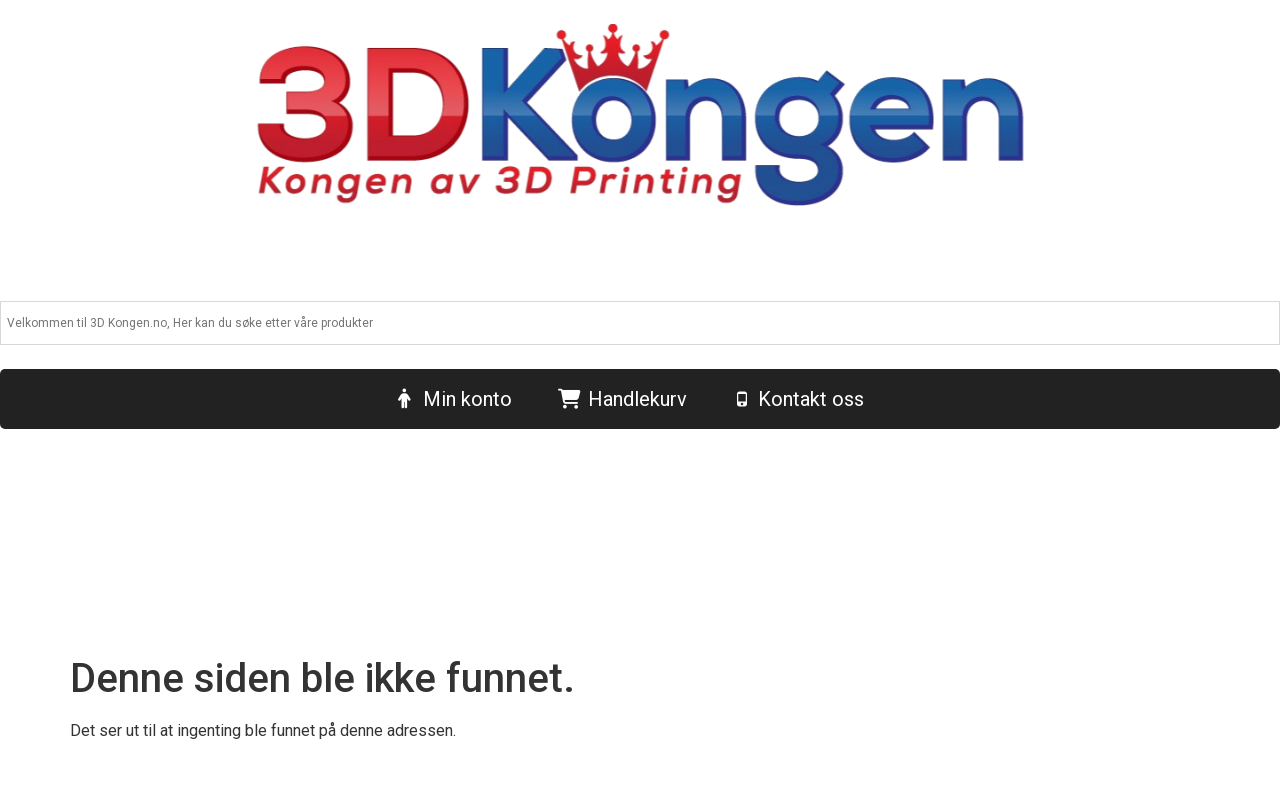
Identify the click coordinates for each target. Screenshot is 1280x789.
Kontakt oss (811, 399)
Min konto (467, 399)
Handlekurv (637, 399)
